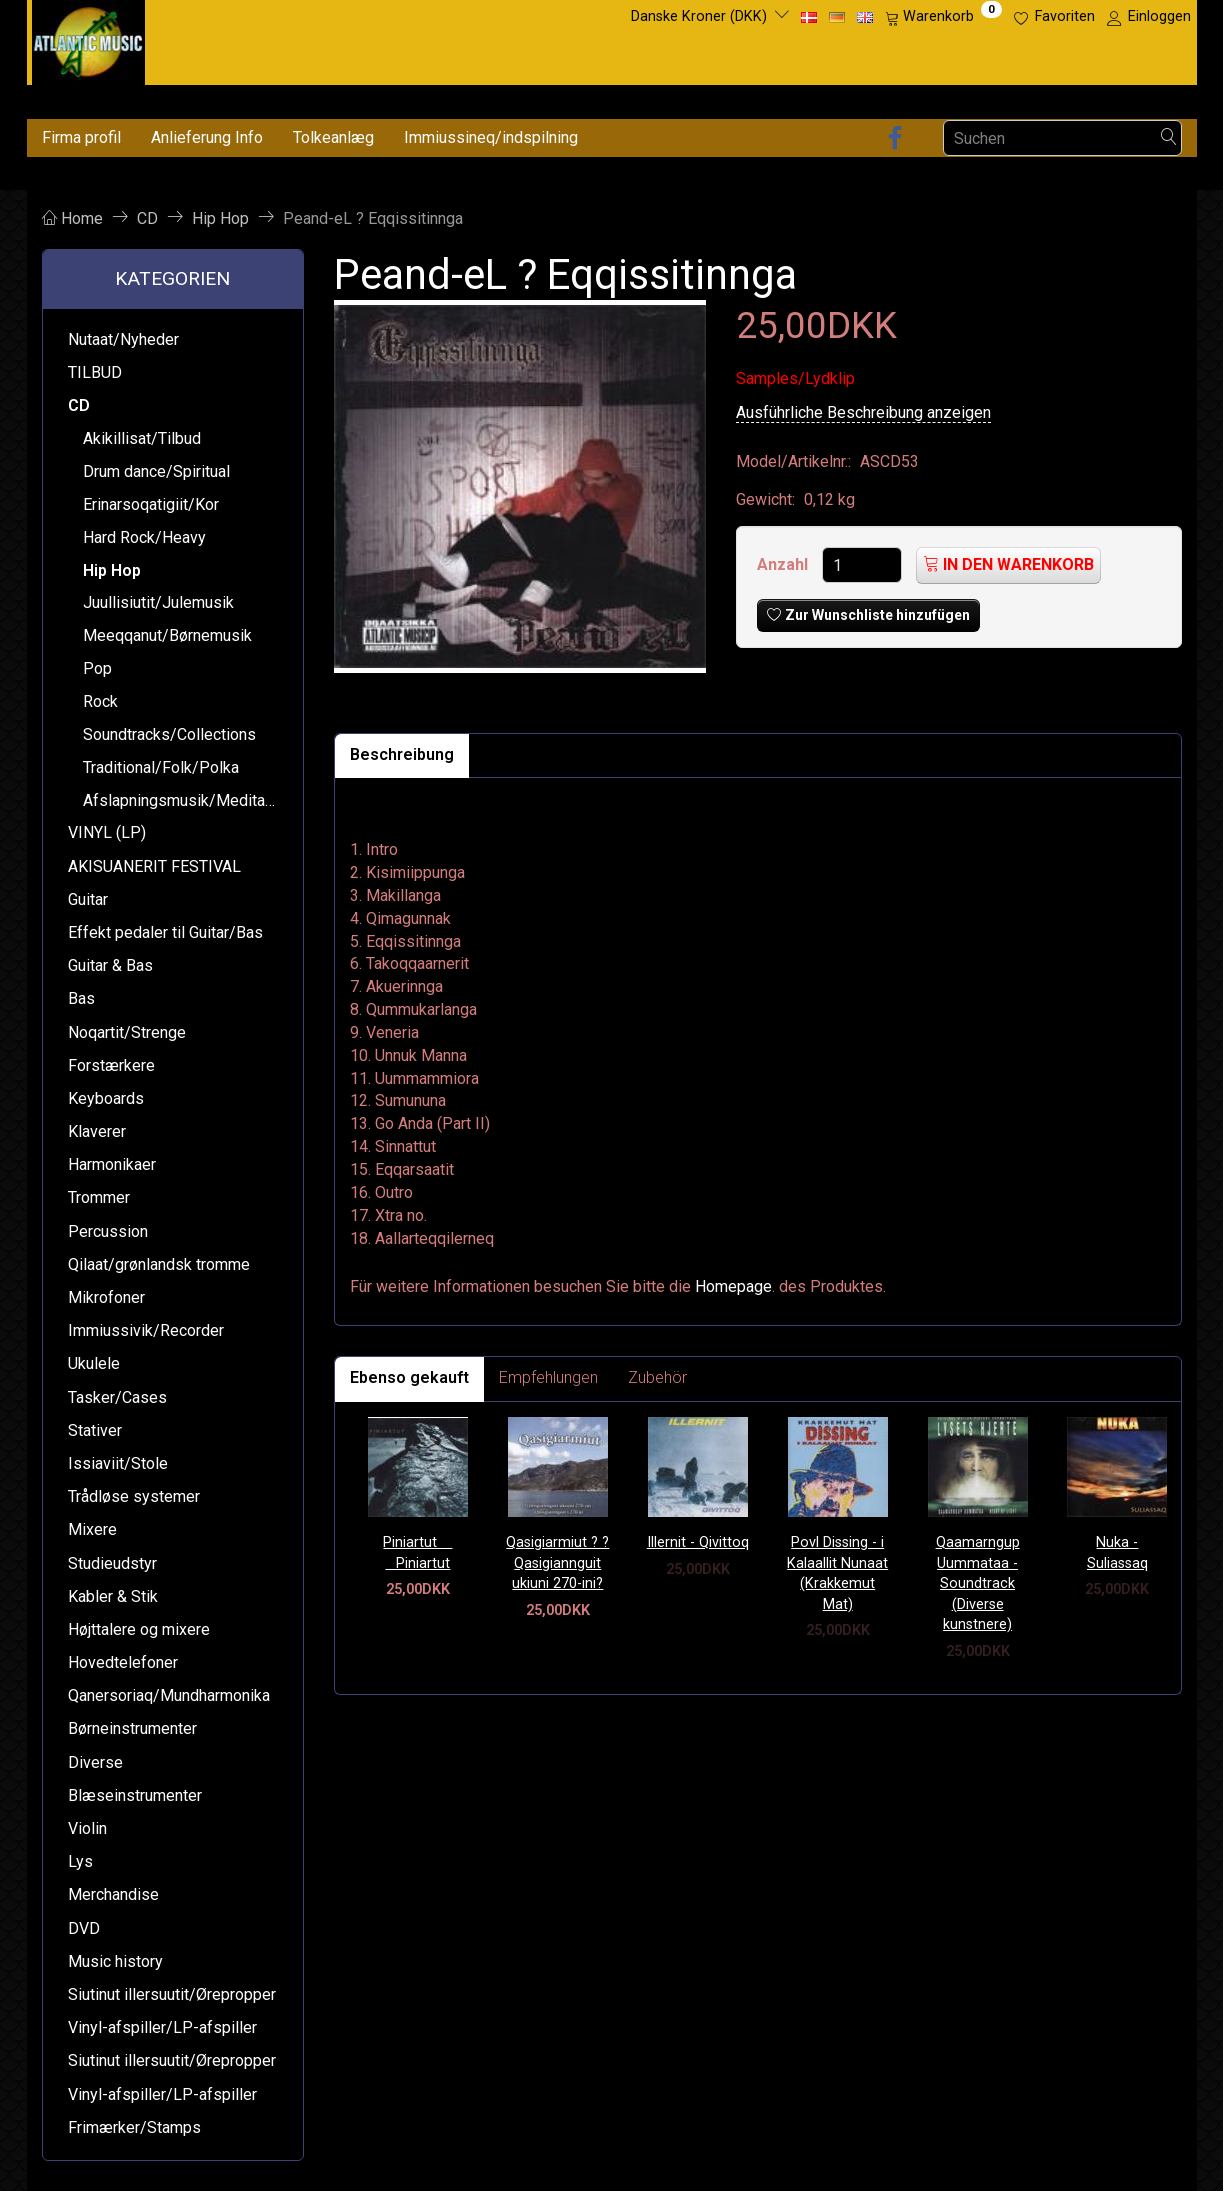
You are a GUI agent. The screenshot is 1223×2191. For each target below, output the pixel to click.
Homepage (733, 1286)
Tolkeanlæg (333, 137)
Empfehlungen (548, 1377)
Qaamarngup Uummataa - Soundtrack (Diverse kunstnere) (978, 1583)
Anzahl (784, 564)
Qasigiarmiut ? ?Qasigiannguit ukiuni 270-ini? (557, 1563)
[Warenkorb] (943, 17)
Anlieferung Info (207, 137)
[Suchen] (1169, 138)
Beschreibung (402, 754)
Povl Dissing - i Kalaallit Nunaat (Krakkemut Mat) (837, 1573)
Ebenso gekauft (409, 1377)
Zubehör (657, 1377)
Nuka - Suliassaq (1117, 1553)
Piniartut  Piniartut (417, 1553)
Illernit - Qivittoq (698, 1542)
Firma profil (81, 137)
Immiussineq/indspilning (491, 137)
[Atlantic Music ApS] (88, 38)
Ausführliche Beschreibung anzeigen (863, 412)
